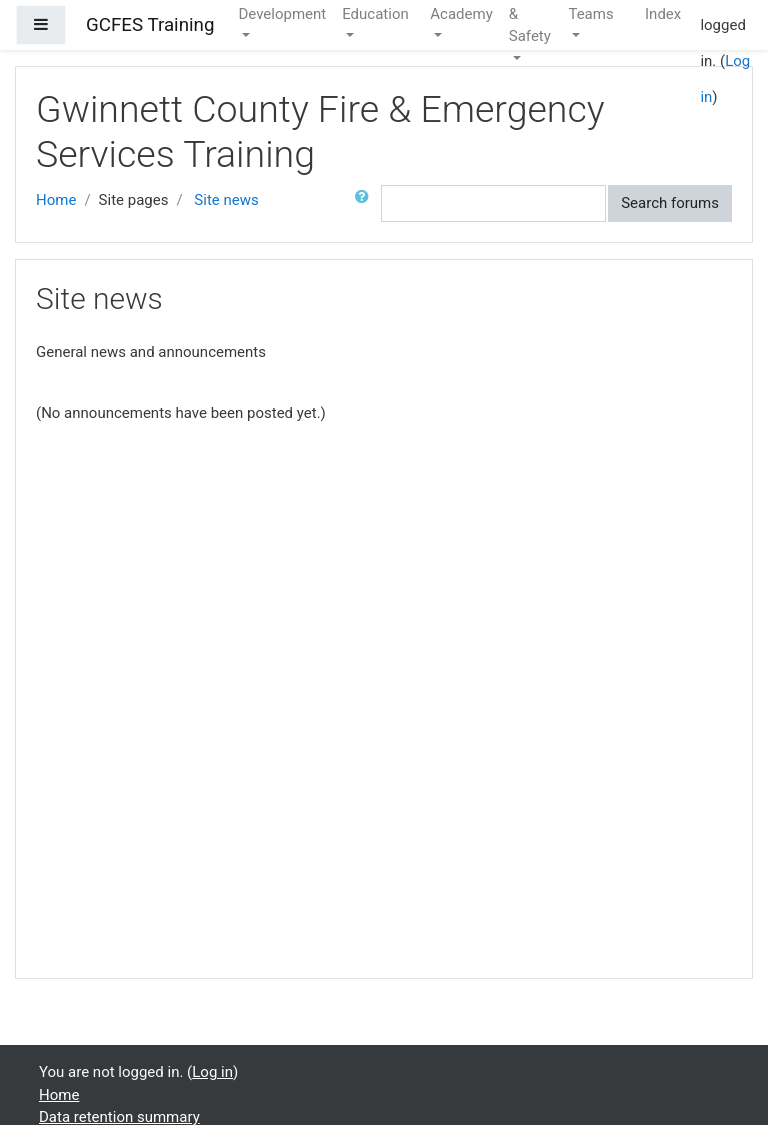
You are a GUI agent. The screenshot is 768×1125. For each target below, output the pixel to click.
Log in (212, 1072)
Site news (226, 200)
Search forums (670, 203)
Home (56, 200)
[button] (366, 203)
